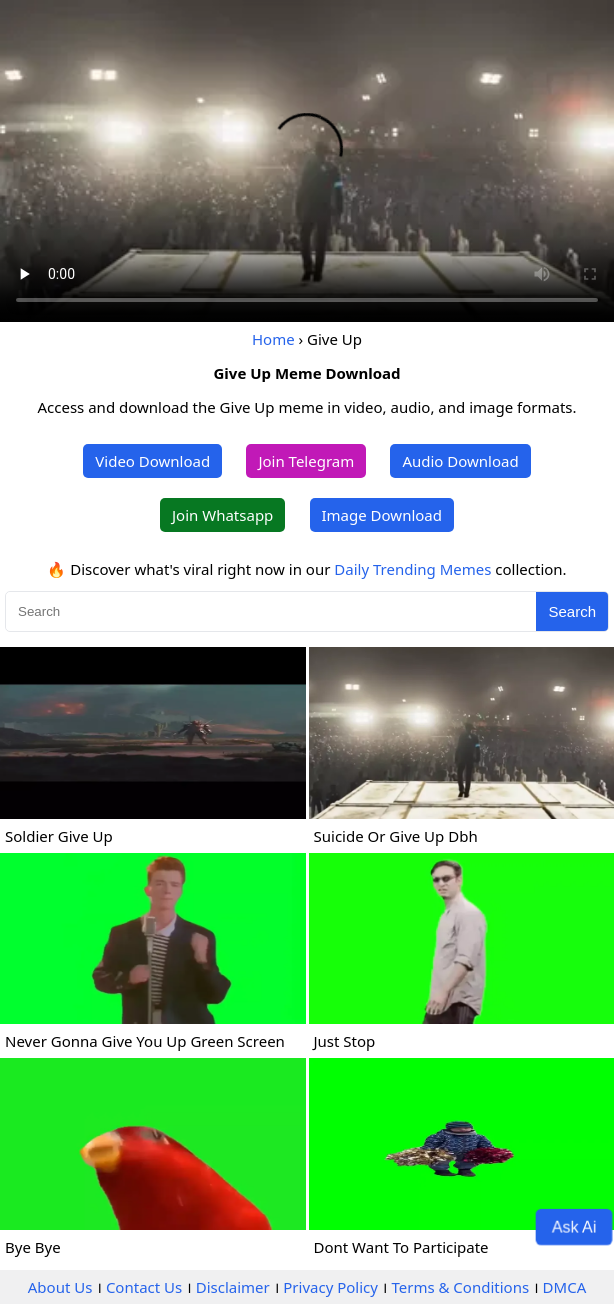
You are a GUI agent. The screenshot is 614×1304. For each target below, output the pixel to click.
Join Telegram (306, 461)
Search (572, 611)
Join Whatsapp (222, 515)
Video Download (152, 461)
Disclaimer (233, 1287)
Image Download (382, 515)
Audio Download (460, 461)
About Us (60, 1287)
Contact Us (144, 1287)
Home (273, 339)
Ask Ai (574, 1226)
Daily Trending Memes (412, 569)
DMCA (565, 1287)
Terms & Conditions (460, 1287)
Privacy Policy (330, 1287)
